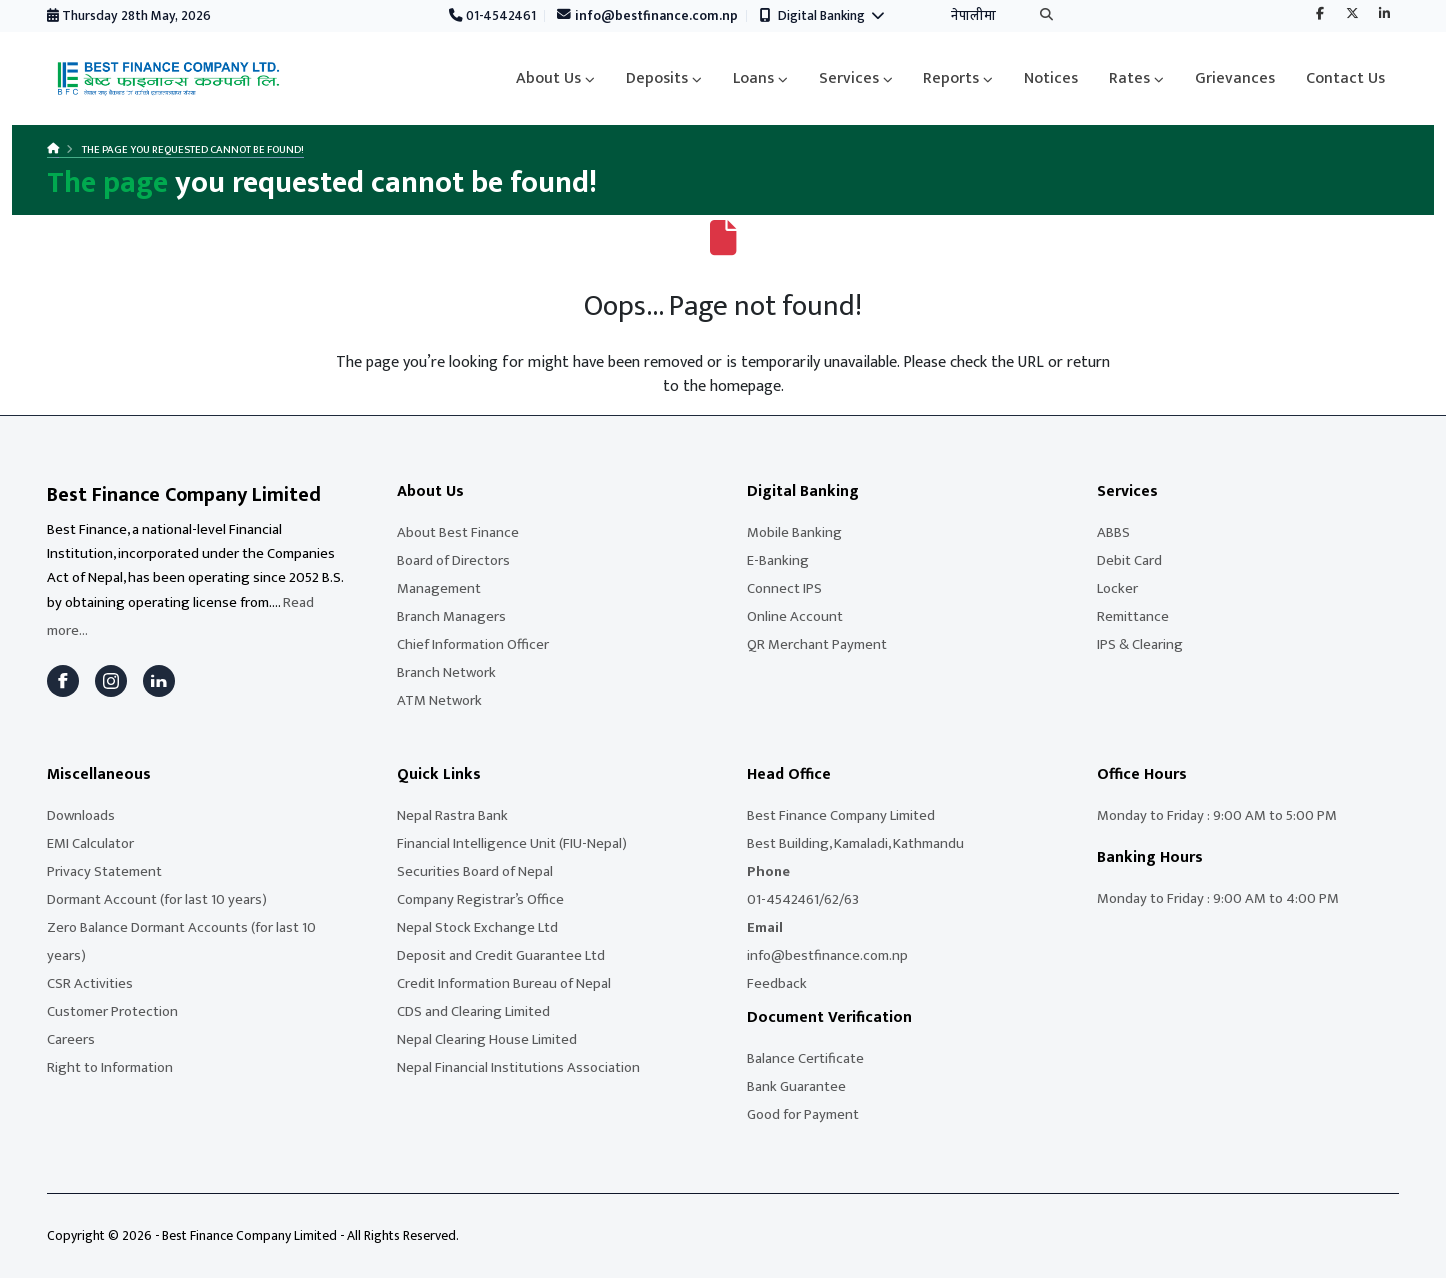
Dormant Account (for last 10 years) (157, 899)
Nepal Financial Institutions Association (518, 1067)
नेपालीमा (973, 16)
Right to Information (110, 1067)
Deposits (657, 78)
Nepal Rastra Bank (452, 815)
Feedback (777, 983)
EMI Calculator (90, 843)
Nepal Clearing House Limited (487, 1039)
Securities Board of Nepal (475, 871)
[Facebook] (63, 681)
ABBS (1113, 532)
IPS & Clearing (1140, 644)
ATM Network (439, 700)
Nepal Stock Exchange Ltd (477, 927)
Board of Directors (453, 560)
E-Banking (778, 560)
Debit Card (1129, 560)
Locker (1117, 588)
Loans (753, 78)
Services (849, 78)
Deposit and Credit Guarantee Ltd (501, 955)
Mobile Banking (794, 532)
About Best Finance (458, 532)
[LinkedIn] (159, 681)
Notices (1051, 78)
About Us (548, 78)
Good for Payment (803, 1114)
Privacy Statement (104, 871)
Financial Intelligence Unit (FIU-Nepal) (512, 843)
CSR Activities (90, 983)
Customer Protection (112, 1011)
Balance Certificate (805, 1058)
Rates (1129, 78)
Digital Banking (822, 16)
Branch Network (446, 672)
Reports (951, 78)
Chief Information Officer (473, 644)
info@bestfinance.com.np (648, 16)
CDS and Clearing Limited (473, 1011)
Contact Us (1345, 78)
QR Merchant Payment (817, 644)
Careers (71, 1039)
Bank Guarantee (796, 1086)
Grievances (1235, 78)
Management (439, 588)
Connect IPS (784, 588)
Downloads (81, 815)
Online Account (795, 616)
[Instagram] (111, 681)
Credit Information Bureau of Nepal (504, 983)
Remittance (1133, 616)
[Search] (1046, 16)
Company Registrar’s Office (480, 899)
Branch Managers (451, 616)
